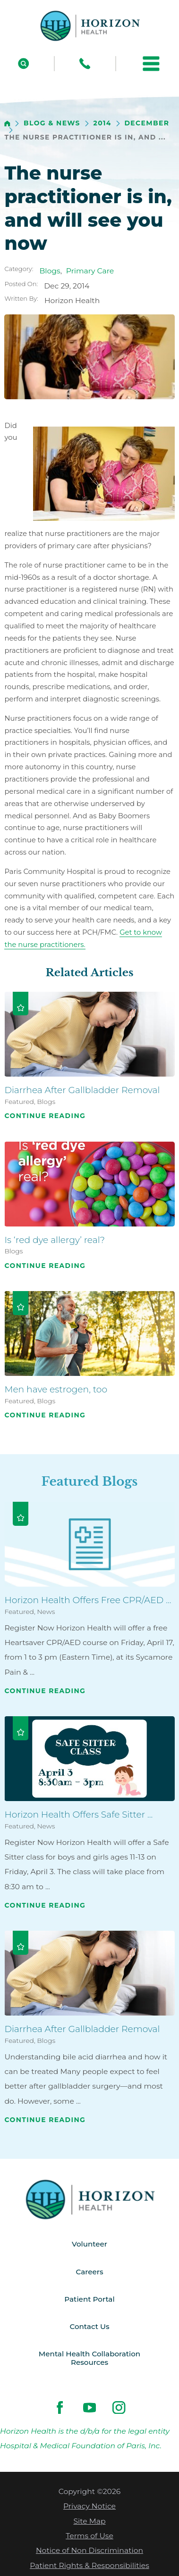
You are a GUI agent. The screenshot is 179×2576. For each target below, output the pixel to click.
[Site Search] (23, 63)
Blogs (50, 270)
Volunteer (89, 2244)
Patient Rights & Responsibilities (89, 2568)
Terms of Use (89, 2539)
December (146, 123)
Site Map (89, 2524)
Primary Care (90, 270)
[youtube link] (89, 2411)
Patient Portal (90, 2300)
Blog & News (52, 123)
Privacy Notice (89, 2509)
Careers (89, 2272)
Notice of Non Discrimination (89, 2554)
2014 (102, 123)
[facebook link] (60, 2411)
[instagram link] (119, 2411)
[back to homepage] (7, 124)
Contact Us (89, 2328)
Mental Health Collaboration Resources (89, 2361)
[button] (151, 63)
